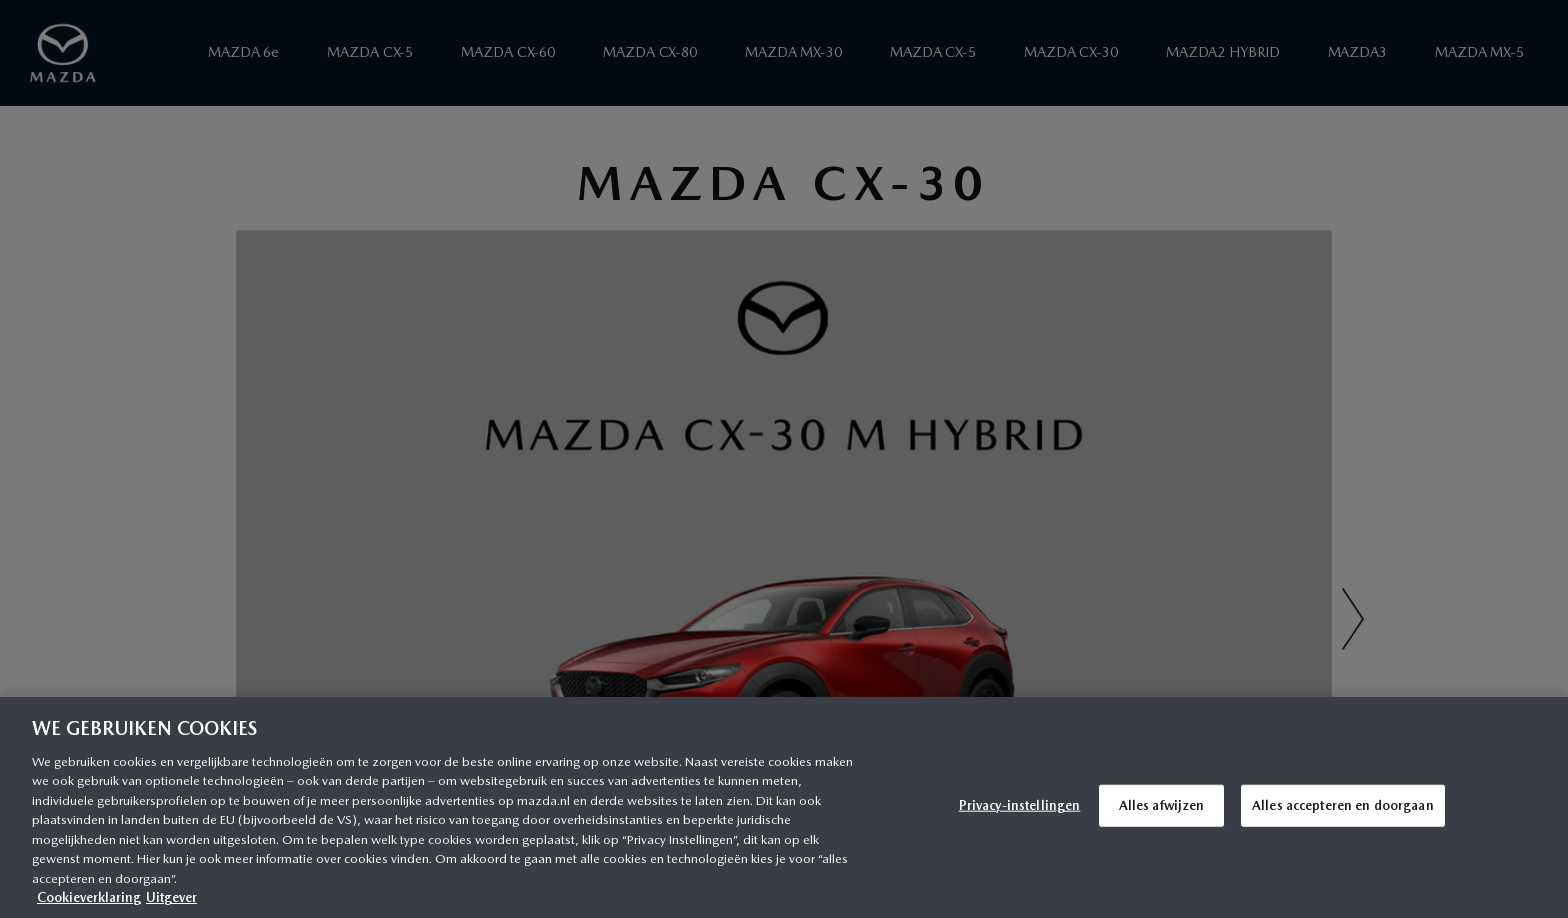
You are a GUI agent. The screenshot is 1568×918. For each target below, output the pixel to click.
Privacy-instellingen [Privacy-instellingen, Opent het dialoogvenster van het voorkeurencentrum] (1020, 805)
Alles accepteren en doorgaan (1343, 805)
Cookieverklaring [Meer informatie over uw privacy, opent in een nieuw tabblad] (89, 897)
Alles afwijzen (1162, 805)
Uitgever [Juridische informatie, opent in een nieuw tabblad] (171, 897)
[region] (784, 807)
